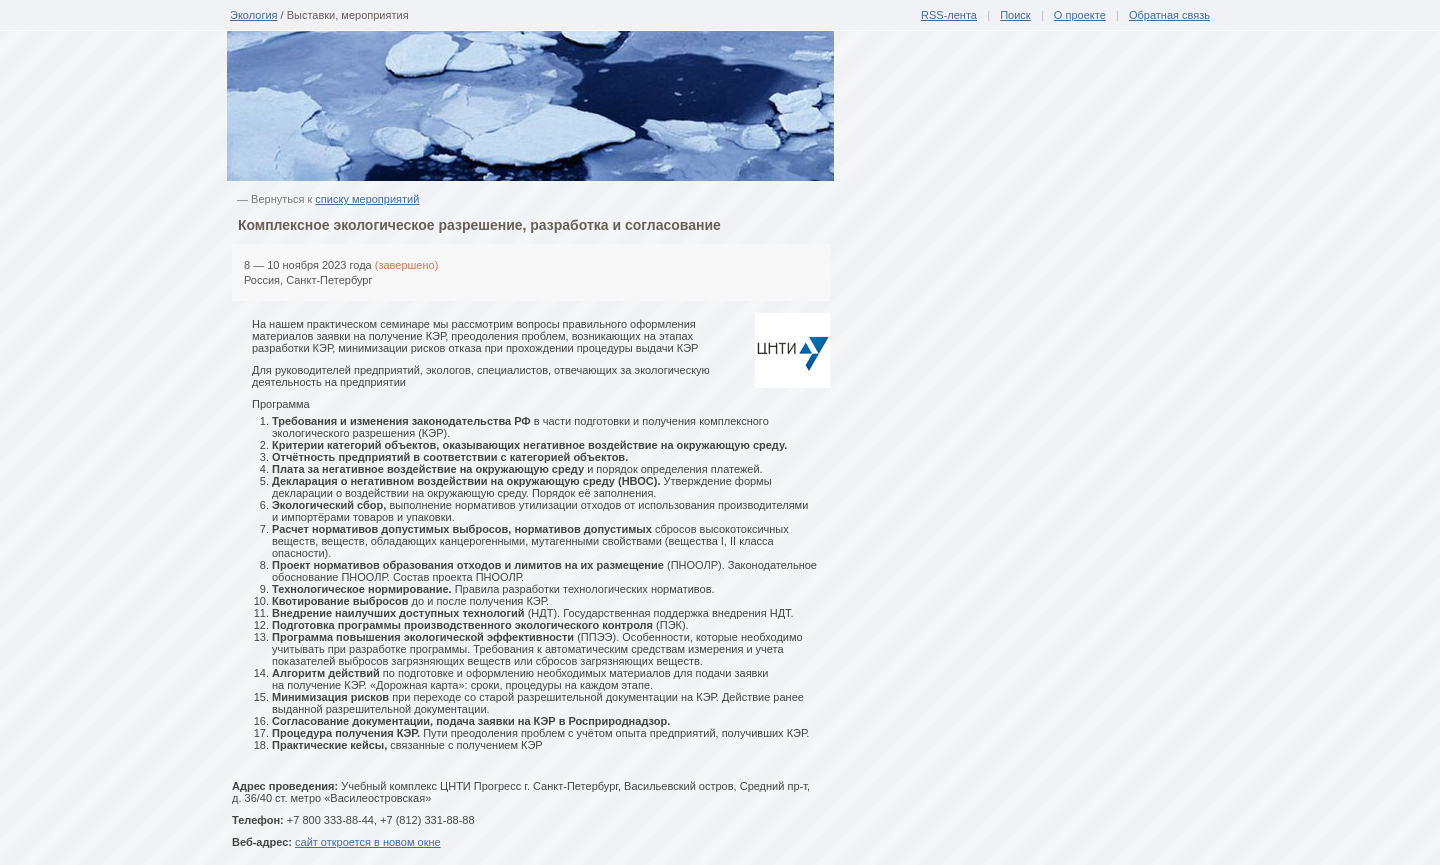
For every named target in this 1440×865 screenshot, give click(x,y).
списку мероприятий (367, 199)
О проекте (1080, 15)
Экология (254, 15)
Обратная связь (1169, 15)
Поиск (1015, 15)
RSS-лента (949, 15)
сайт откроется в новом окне (368, 842)
